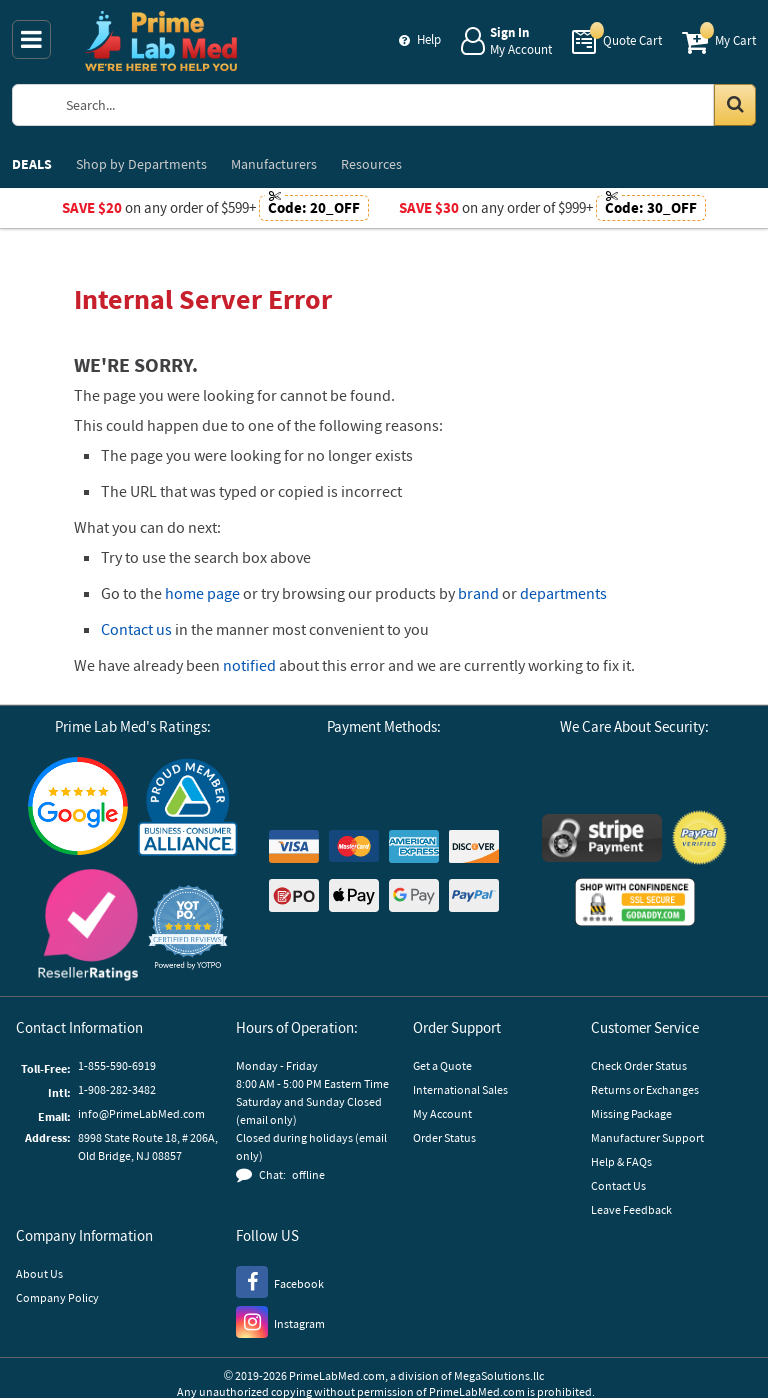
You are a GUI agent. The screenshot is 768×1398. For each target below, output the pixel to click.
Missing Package (631, 1113)
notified (249, 665)
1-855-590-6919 (117, 1065)
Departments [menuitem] (141, 164)
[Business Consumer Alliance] (188, 808)
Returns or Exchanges (645, 1089)
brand (478, 593)
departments (563, 593)
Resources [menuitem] (371, 164)
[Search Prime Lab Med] (403, 105)
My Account (442, 1113)
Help (429, 39)
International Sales (460, 1089)
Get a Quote (442, 1065)
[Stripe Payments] (602, 840)
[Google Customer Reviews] (78, 809)
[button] (188, 927)
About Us (39, 1273)
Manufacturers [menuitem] (274, 164)
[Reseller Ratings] (88, 927)
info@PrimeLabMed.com (141, 1113)
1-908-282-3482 (117, 1089)
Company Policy (57, 1297)
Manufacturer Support (647, 1137)
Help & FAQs (621, 1161)
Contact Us (618, 1185)
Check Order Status (639, 1065)
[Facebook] (280, 1281)
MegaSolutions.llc (499, 1375)
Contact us (136, 629)
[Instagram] (280, 1321)
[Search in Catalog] (735, 105)
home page (202, 593)
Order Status (444, 1137)
